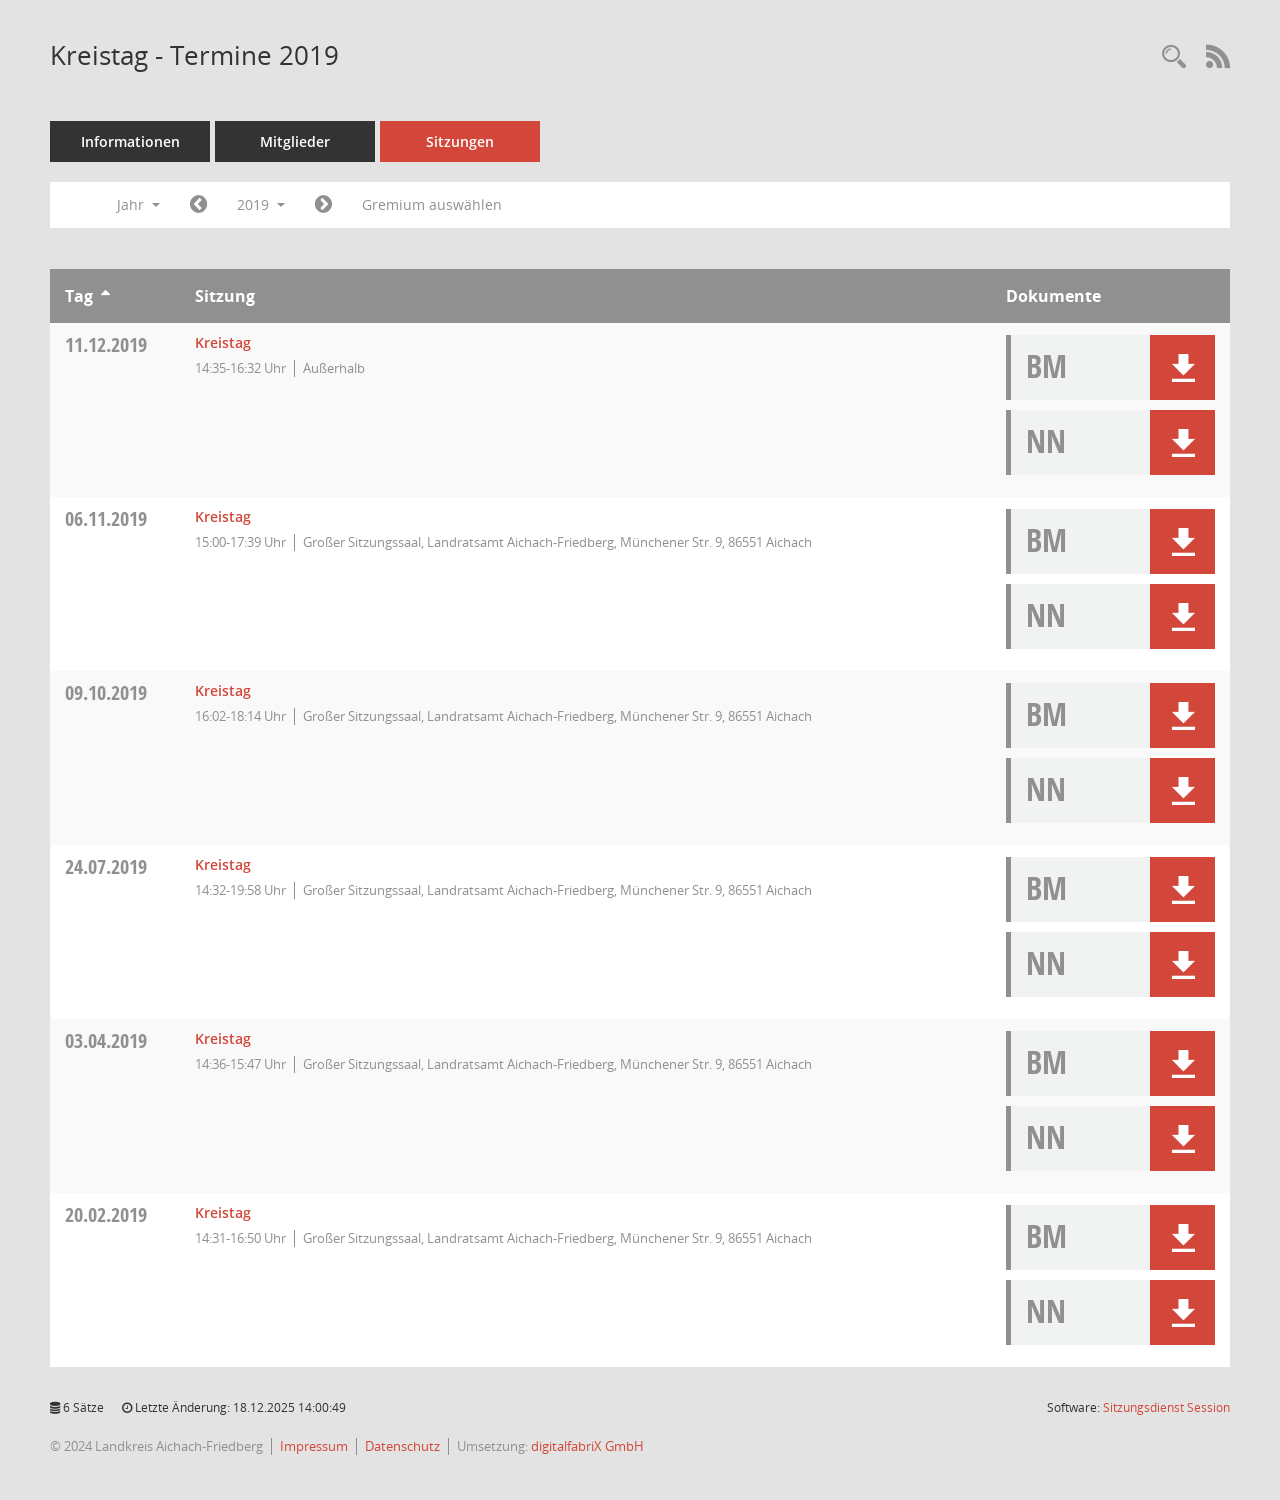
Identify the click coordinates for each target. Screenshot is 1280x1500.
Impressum (314, 1446)
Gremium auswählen (432, 204)
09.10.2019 (106, 692)
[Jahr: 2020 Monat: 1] (323, 205)
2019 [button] (261, 204)
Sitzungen (460, 141)
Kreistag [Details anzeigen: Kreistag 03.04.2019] (223, 1038)
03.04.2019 (106, 1040)
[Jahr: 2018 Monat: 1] (198, 205)
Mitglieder (295, 141)
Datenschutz (402, 1446)
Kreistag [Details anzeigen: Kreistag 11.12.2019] (223, 342)
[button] (1182, 367)
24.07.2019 (106, 866)
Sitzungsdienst (1166, 1407)
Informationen (130, 141)
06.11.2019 (106, 518)
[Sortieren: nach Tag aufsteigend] (105, 296)
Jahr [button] (138, 204)
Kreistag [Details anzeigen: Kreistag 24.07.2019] (223, 864)
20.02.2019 (106, 1214)
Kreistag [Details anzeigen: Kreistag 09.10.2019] (223, 690)
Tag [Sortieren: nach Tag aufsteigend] (79, 296)
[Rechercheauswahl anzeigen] (1174, 57)
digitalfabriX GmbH (587, 1446)
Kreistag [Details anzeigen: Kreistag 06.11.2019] (223, 516)
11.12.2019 (106, 344)
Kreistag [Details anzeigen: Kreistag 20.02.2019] (223, 1212)
